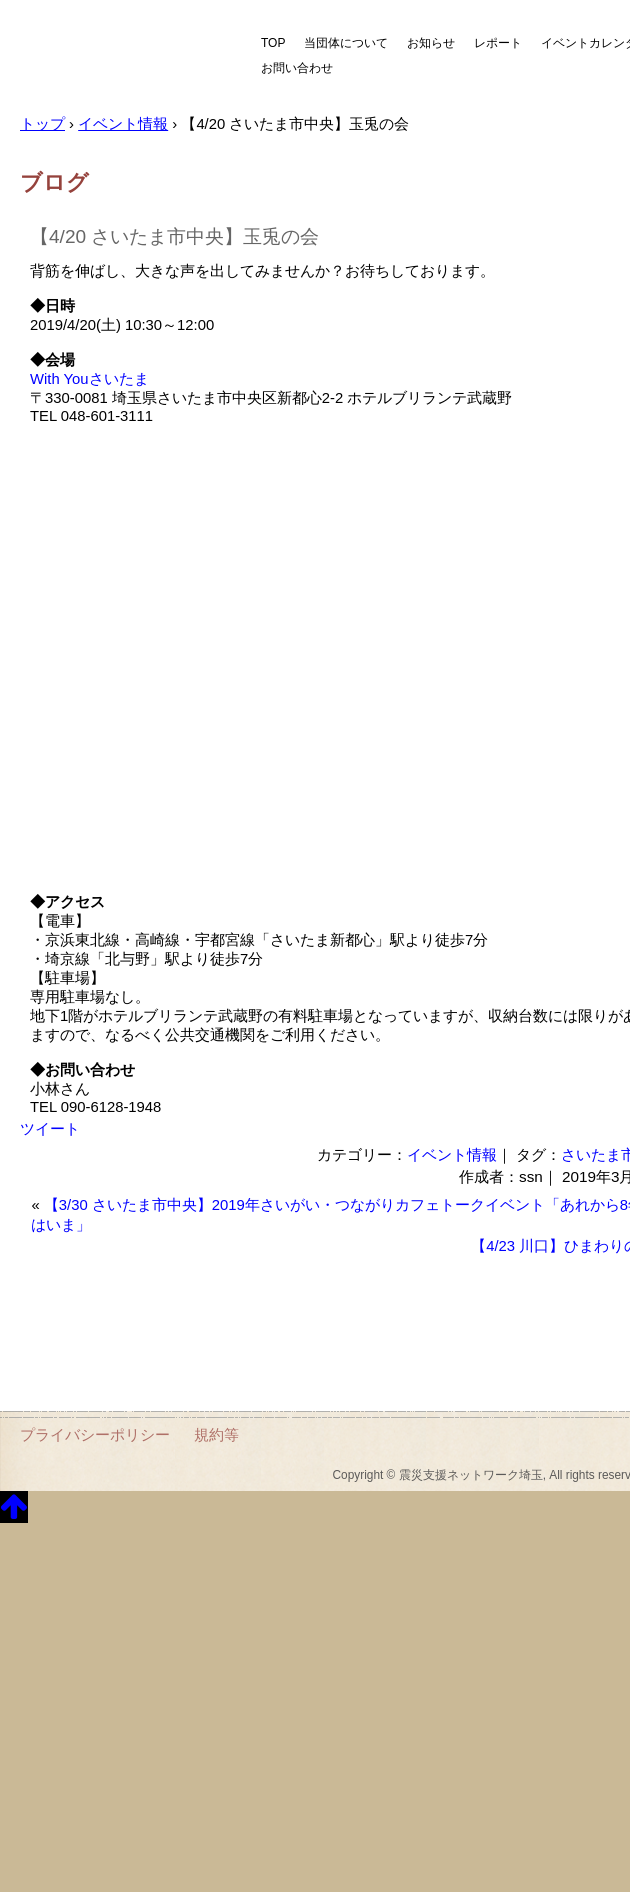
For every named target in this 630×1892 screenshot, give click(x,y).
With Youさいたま (89, 379)
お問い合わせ (297, 68)
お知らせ (431, 43)
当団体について (346, 43)
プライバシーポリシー (95, 1434)
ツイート (50, 1129)
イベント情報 (452, 1154)
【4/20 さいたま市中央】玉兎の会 (174, 236)
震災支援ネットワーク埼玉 (125, 57)
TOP (273, 43)
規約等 (216, 1434)
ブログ (54, 182)
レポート (498, 43)
